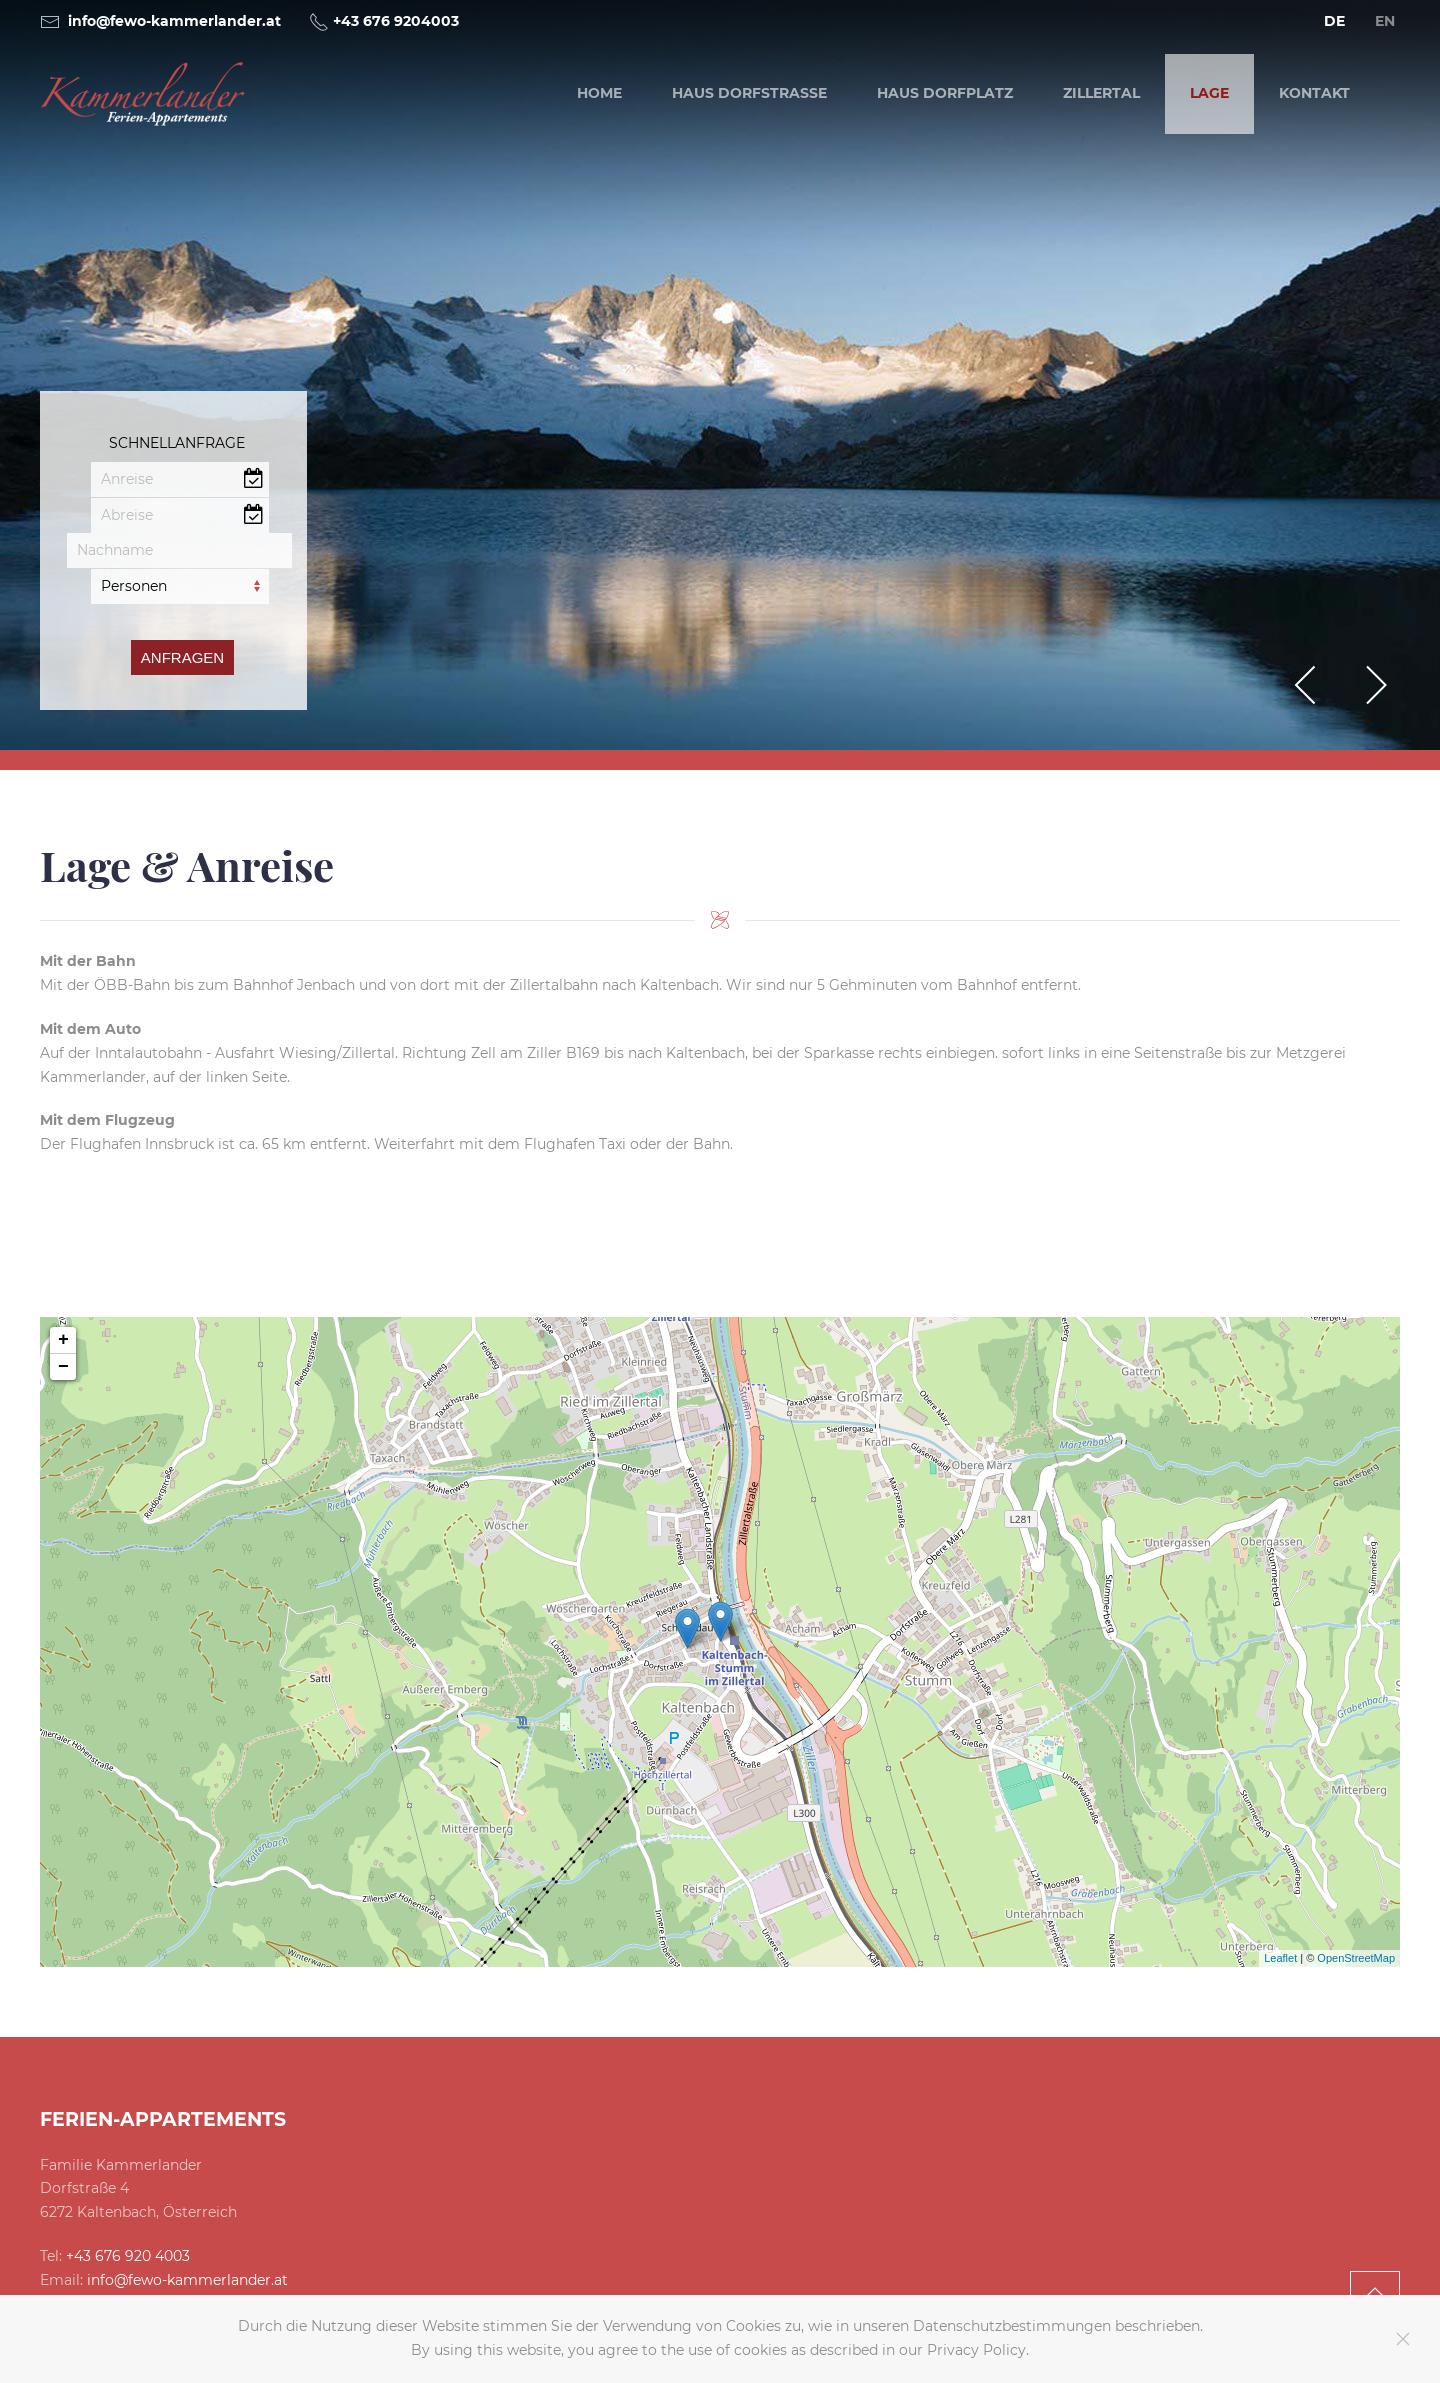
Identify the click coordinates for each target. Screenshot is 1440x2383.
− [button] (63, 1367)
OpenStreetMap (1356, 1958)
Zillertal (1101, 93)
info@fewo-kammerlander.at (174, 21)
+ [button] (63, 1340)
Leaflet (1280, 1958)
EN (1385, 21)
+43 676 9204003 (396, 21)
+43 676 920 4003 (128, 2256)
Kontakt (1314, 93)
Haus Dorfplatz (945, 93)
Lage (1209, 93)
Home (599, 93)
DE (1334, 21)
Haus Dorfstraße (749, 93)
